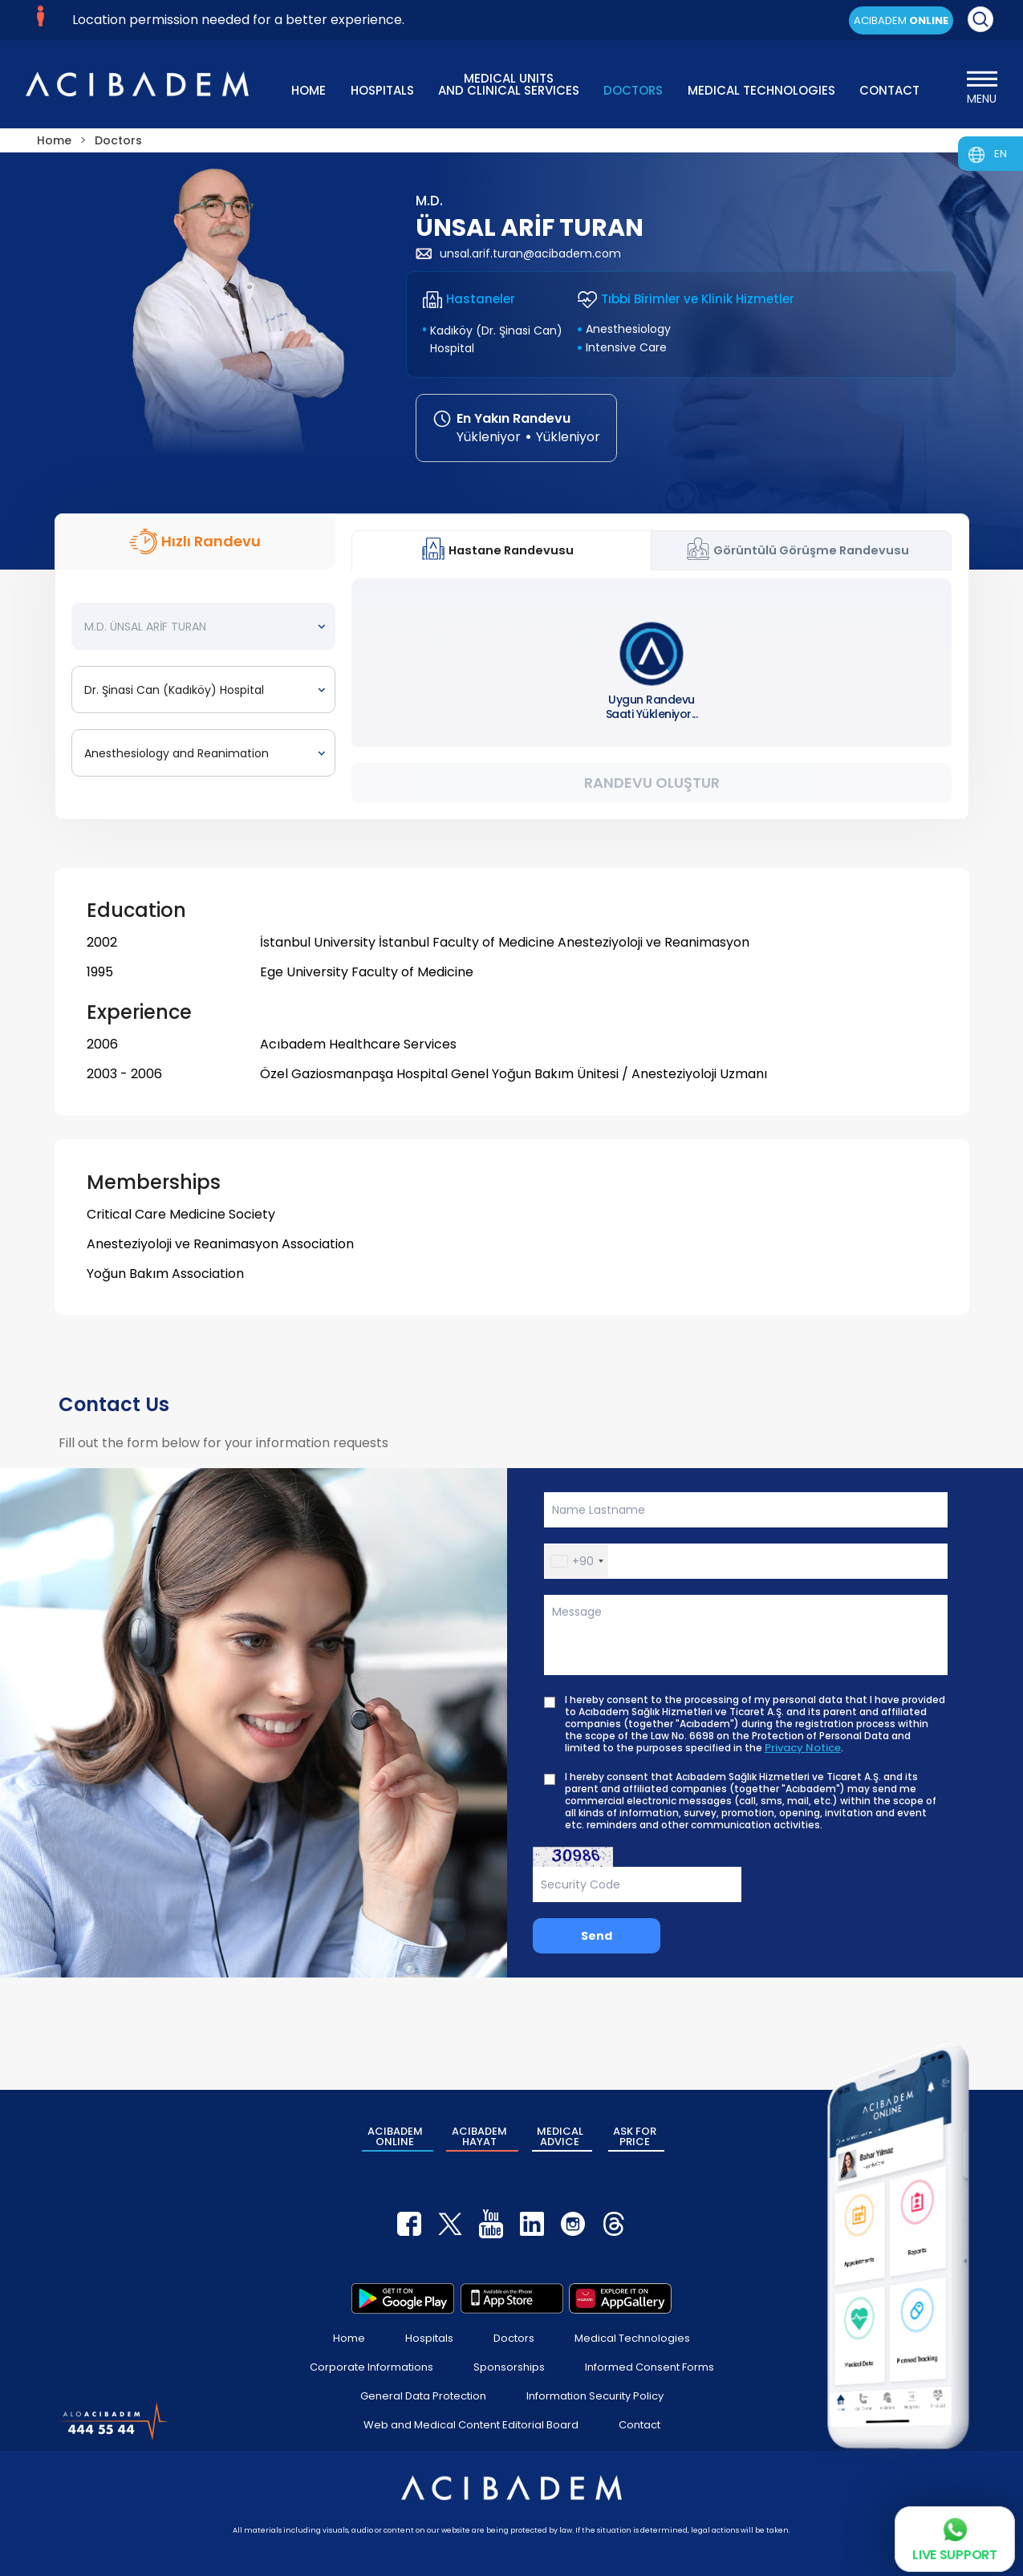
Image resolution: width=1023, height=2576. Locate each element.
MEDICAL (560, 2136)
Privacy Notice (803, 1748)
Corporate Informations (371, 2367)
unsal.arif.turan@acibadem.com (518, 253)
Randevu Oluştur (652, 783)
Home (349, 2338)
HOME (308, 90)
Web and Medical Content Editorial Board (470, 2424)
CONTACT (889, 90)
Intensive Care (626, 347)
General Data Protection (423, 2396)
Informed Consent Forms (649, 2367)
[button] (576, 1561)
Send (596, 1936)
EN (1000, 153)
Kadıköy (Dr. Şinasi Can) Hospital (496, 339)
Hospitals (429, 2338)
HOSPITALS (382, 90)
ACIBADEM (901, 20)
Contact (639, 2424)
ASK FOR (634, 2136)
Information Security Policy (595, 2396)
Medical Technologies (632, 2338)
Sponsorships (509, 2367)
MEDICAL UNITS (508, 83)
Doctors (513, 2338)
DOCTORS (633, 90)
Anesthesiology (628, 329)
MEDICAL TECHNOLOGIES (761, 90)
